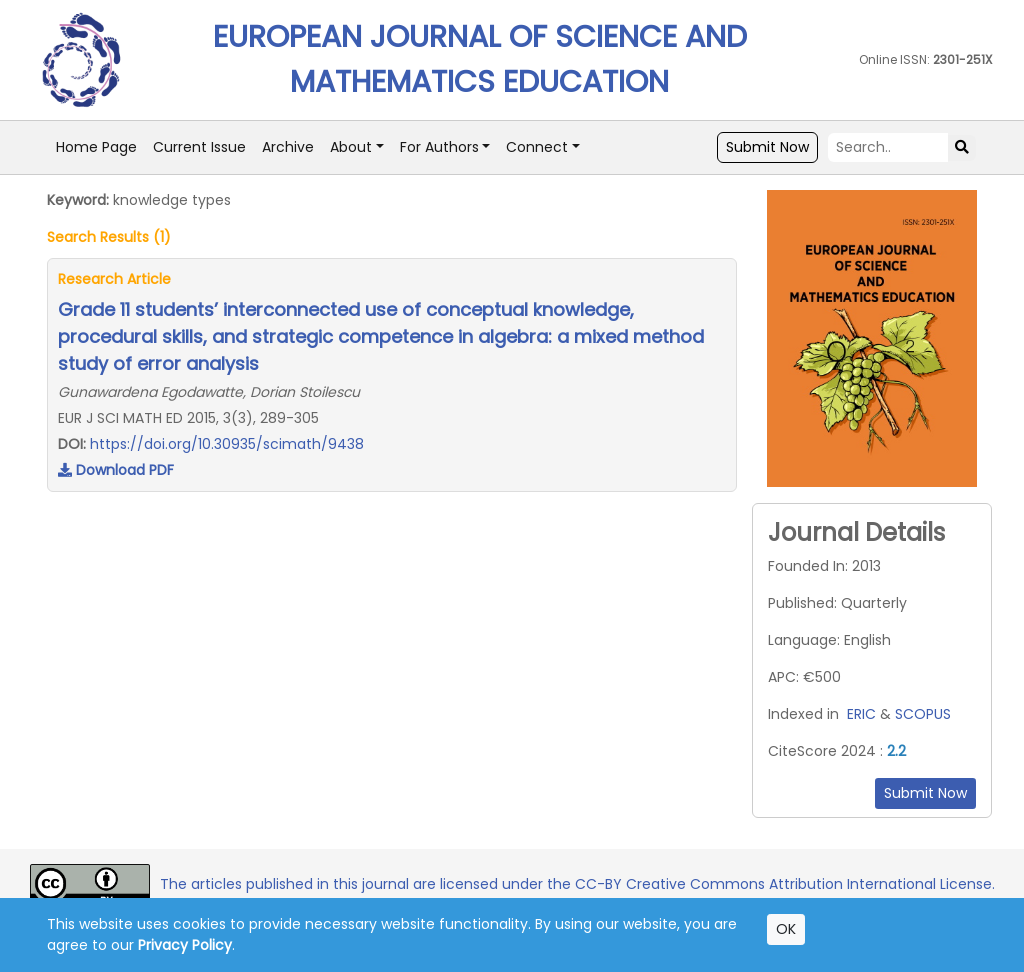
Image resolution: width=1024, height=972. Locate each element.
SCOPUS (923, 714)
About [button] (351, 147)
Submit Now (767, 147)
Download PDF (116, 470)
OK (786, 929)
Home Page (96, 147)
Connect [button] (537, 147)
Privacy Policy (185, 945)
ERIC (861, 714)
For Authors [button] (439, 147)
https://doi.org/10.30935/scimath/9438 (227, 444)
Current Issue (199, 147)
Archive (288, 147)
